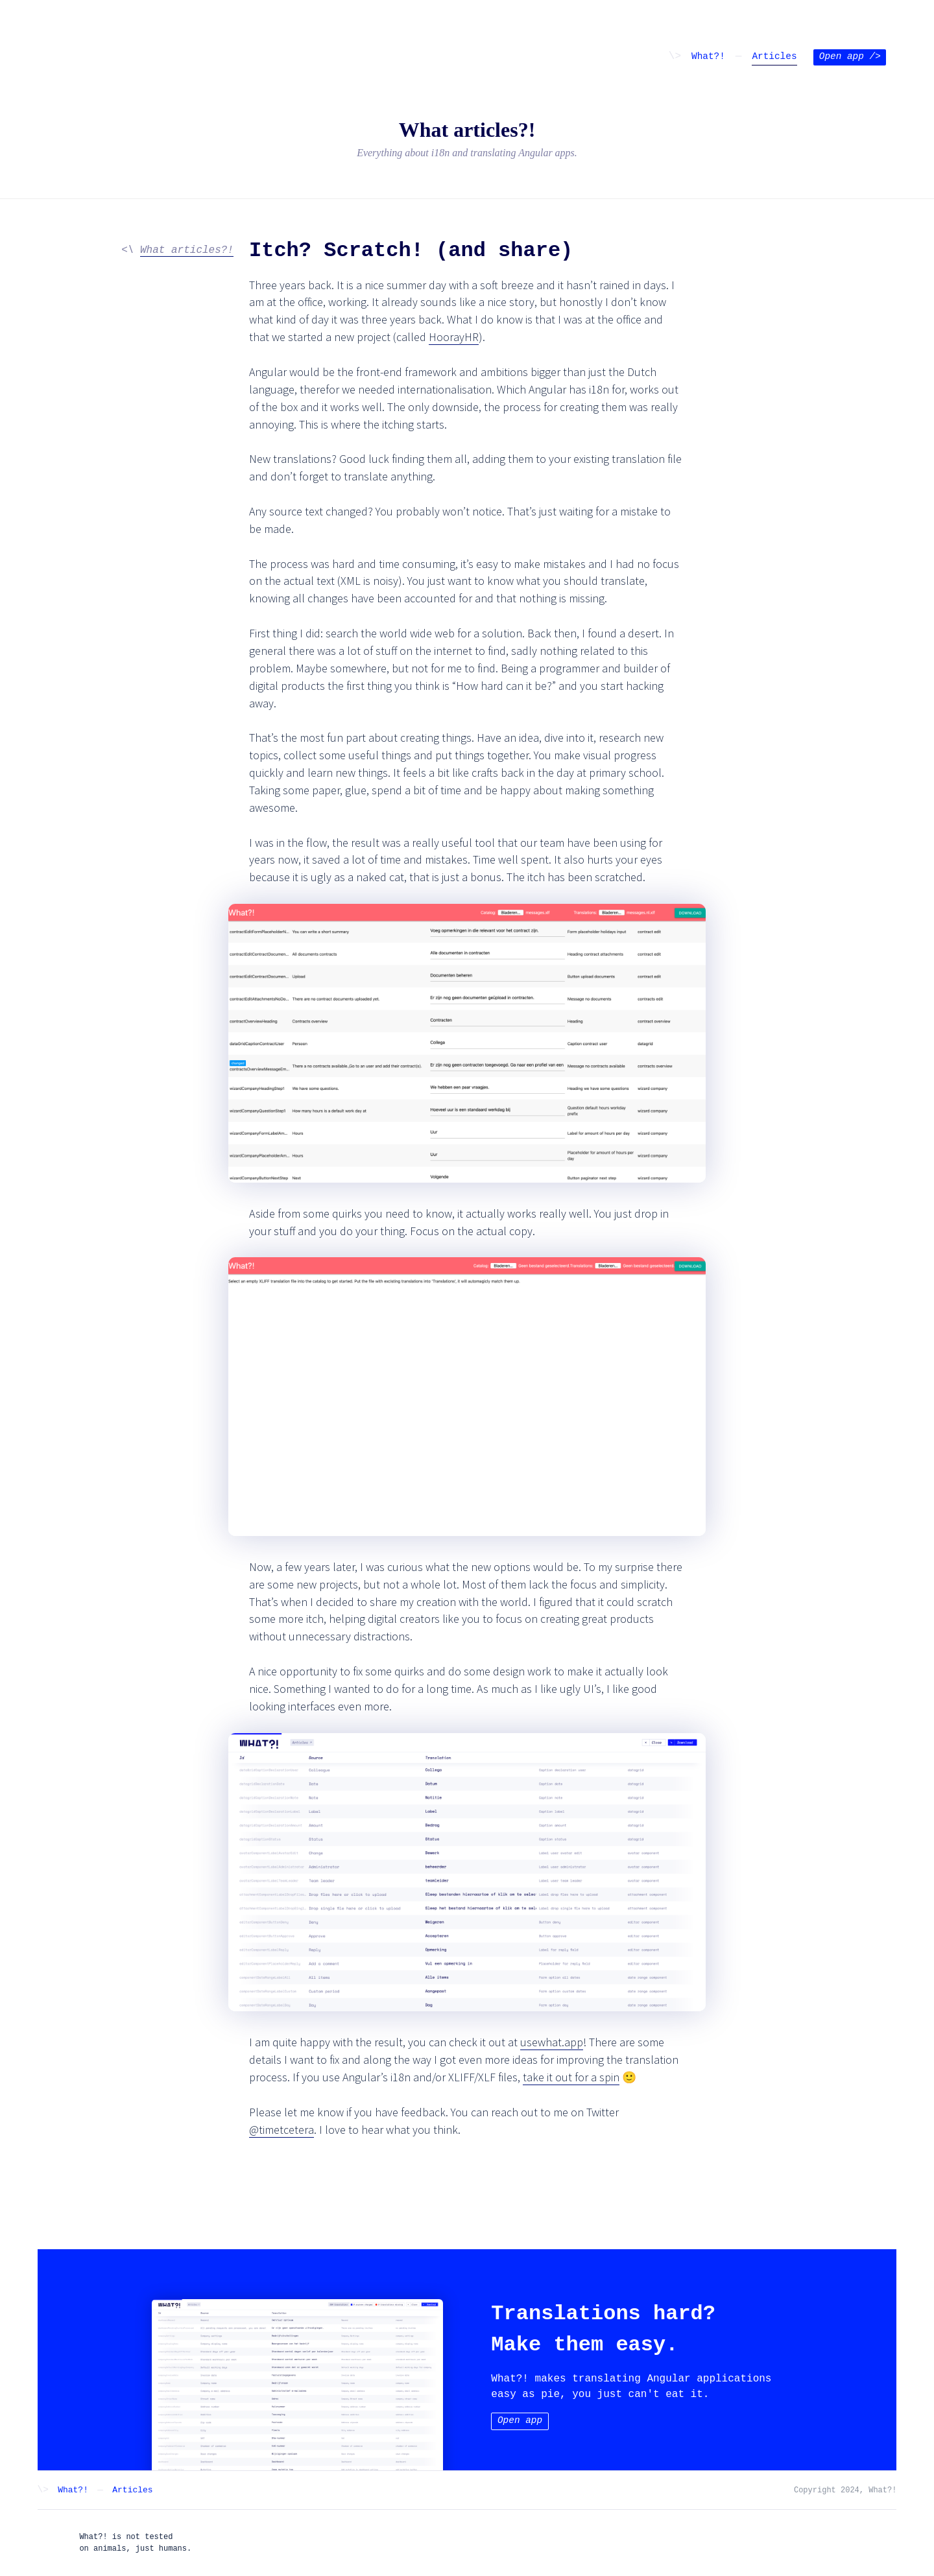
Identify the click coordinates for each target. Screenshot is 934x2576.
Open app (850, 57)
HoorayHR (454, 336)
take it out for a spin (571, 2077)
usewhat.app (551, 2042)
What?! (708, 57)
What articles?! (187, 250)
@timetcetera (281, 2129)
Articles (774, 57)
